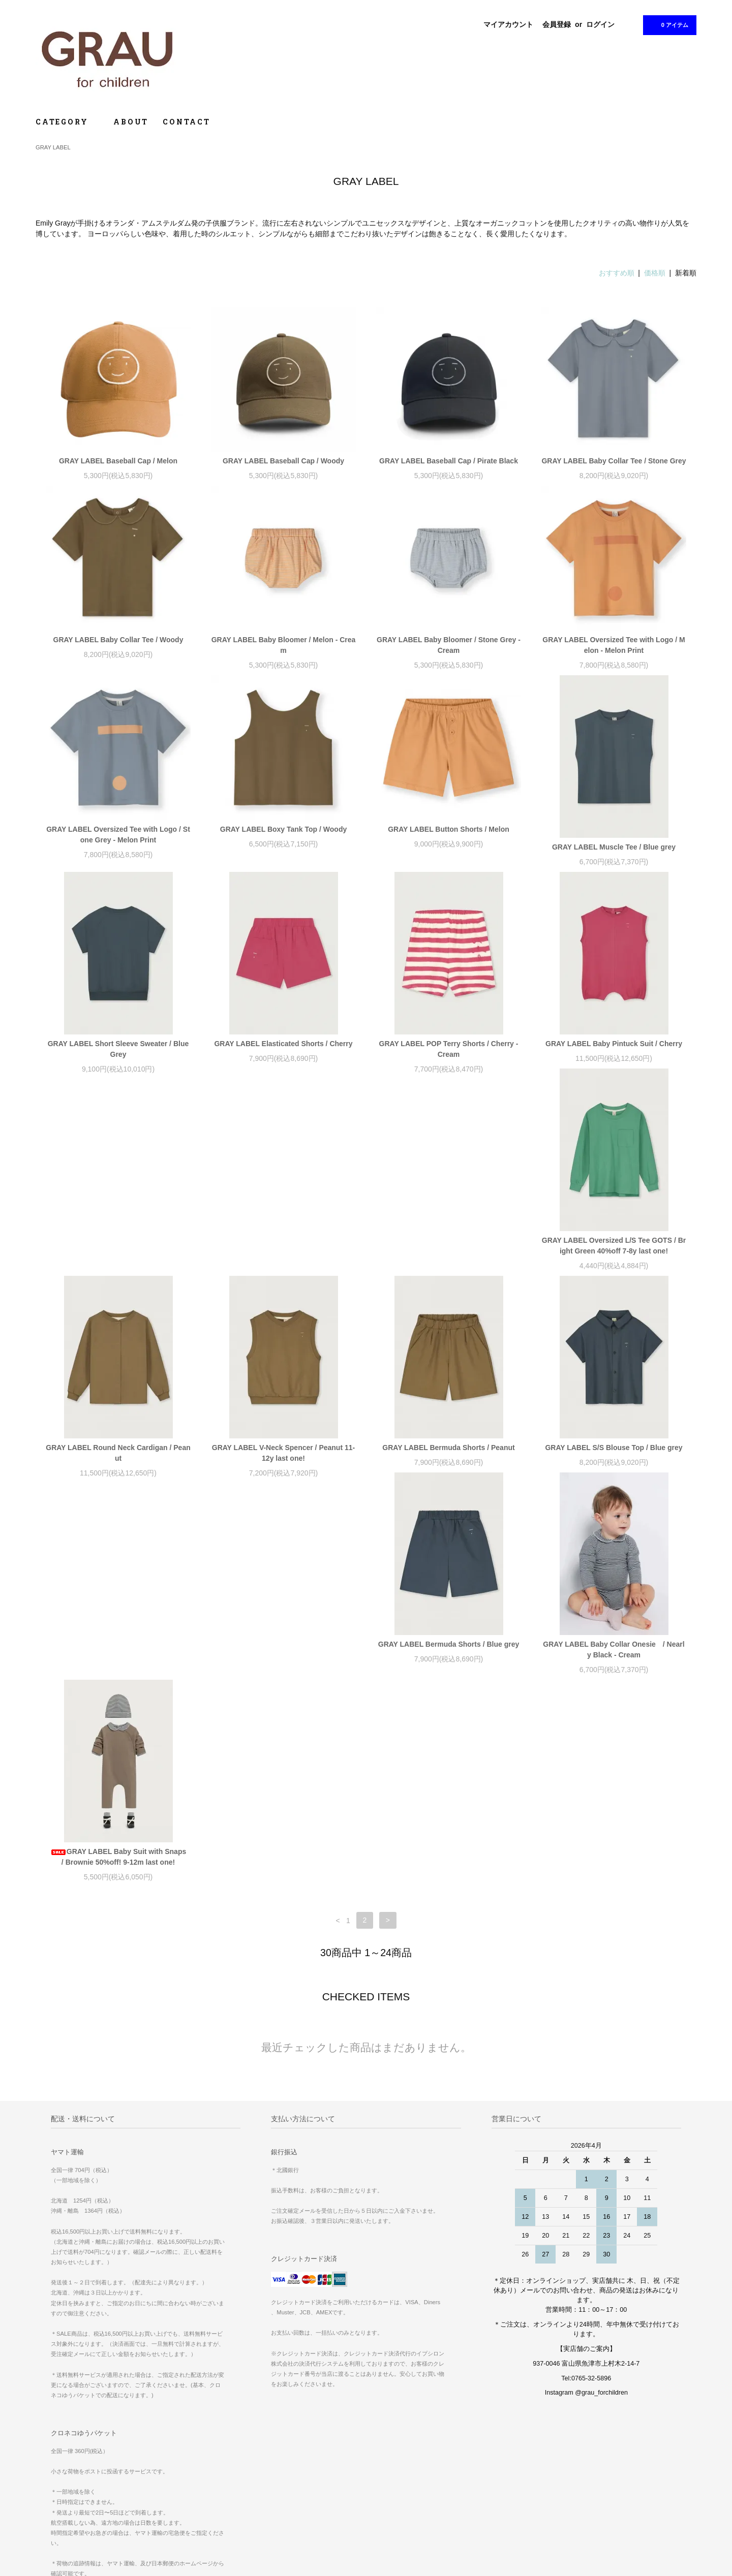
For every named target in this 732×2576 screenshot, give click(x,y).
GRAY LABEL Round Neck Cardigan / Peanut (283, 1256)
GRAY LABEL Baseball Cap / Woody (283, 461)
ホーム (51, 2448)
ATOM (291, 2491)
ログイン (600, 24)
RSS (269, 2491)
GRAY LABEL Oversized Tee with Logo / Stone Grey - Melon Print (118, 834)
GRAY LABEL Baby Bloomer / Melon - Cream (283, 645)
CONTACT (186, 122)
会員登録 (556, 24)
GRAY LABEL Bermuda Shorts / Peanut (613, 1251)
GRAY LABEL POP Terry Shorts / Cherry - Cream (448, 1049)
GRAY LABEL (53, 147)
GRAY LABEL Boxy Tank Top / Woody (283, 829)
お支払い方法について (73, 2463)
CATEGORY (67, 122)
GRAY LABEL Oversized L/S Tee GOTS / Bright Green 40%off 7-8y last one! (118, 1256)
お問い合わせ (60, 2520)
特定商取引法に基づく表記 (79, 2491)
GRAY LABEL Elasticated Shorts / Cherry (283, 1044)
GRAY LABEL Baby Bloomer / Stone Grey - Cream (449, 645)
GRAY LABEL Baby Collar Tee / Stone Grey (613, 461)
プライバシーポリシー (73, 2505)
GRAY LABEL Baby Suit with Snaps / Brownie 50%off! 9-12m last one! (616, 1463)
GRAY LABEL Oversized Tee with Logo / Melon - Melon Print (613, 645)
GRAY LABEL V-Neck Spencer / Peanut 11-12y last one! (448, 1256)
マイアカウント (508, 24)
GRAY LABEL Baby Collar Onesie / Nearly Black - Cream (448, 1463)
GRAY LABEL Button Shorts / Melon (448, 829)
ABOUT (130, 122)
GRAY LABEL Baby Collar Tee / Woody (118, 640)
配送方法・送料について (76, 2477)
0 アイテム (668, 24)
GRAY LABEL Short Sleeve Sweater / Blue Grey (118, 1049)
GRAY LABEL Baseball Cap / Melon (118, 461)
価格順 (654, 273)
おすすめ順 (616, 273)
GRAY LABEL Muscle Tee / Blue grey (614, 847)
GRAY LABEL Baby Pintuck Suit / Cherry (613, 1044)
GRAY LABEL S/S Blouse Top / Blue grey (118, 1458)
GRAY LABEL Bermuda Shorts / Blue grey (283, 1458)
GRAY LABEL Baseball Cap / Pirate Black (448, 461)
